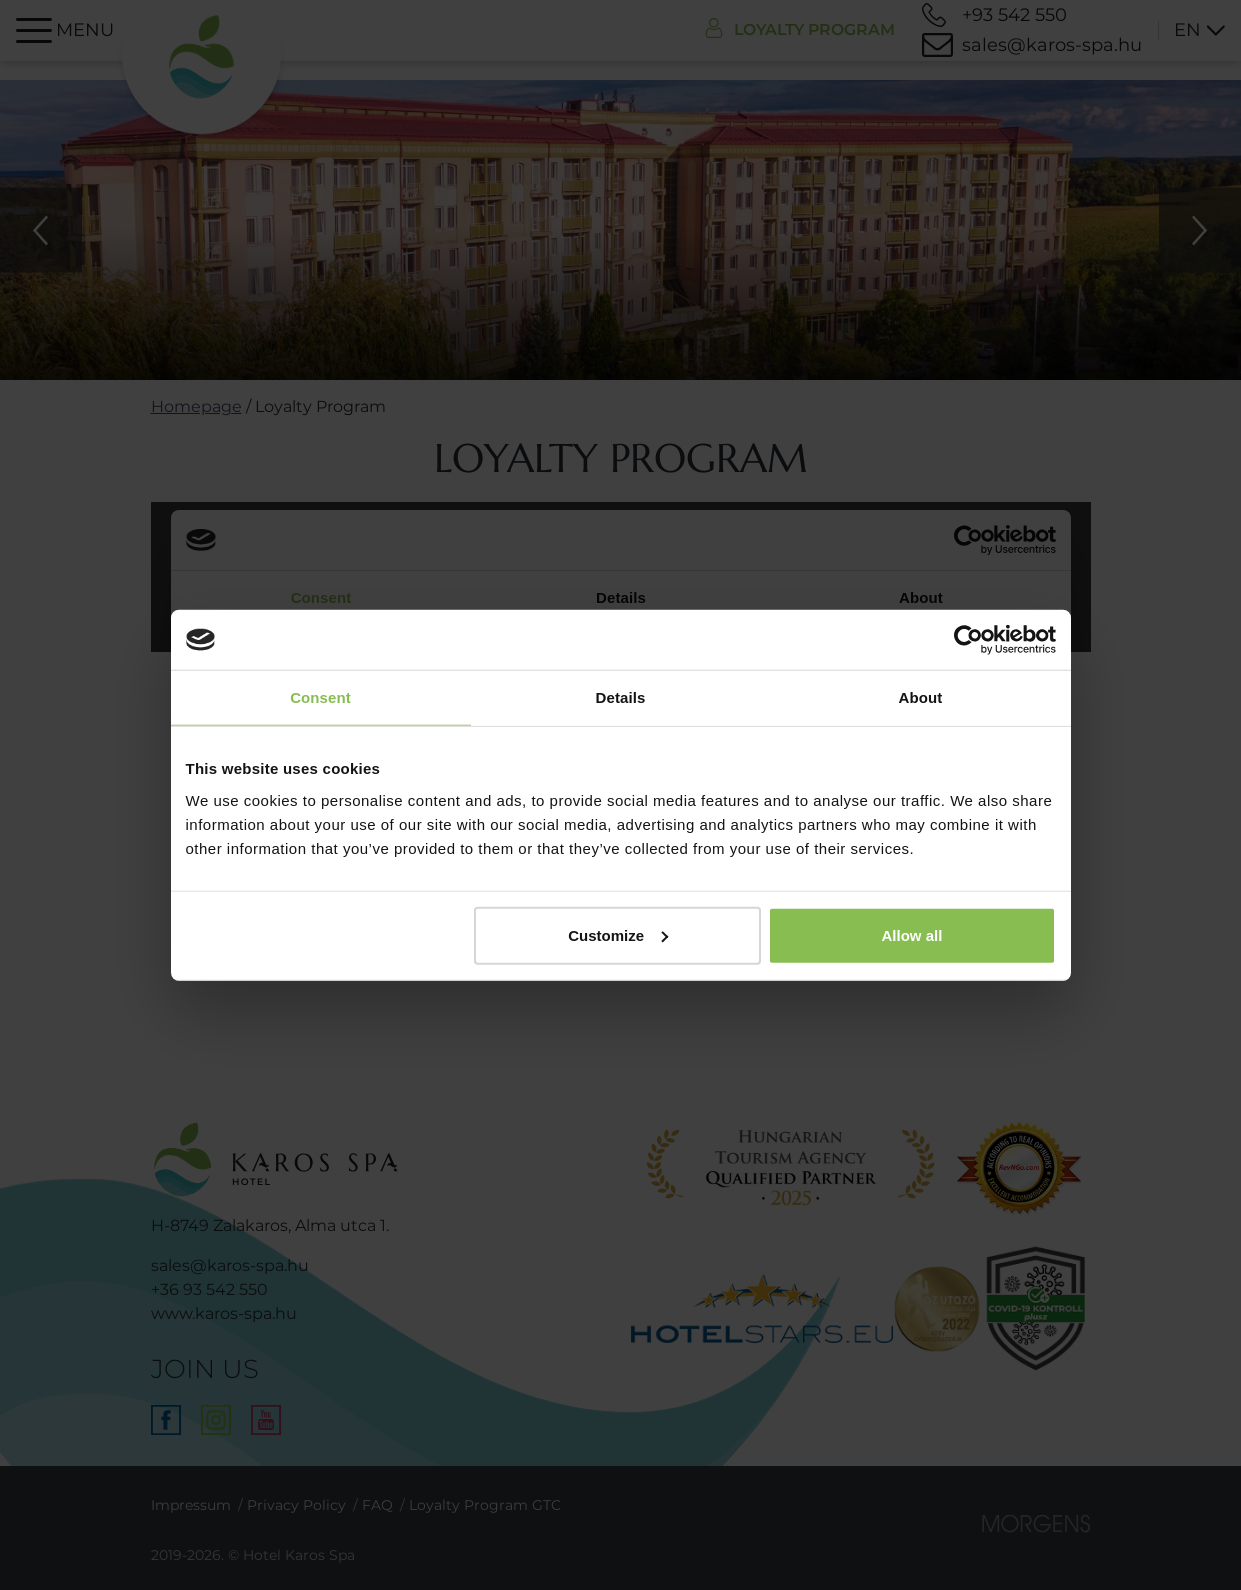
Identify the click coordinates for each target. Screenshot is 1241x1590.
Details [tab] (621, 697)
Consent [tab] (320, 697)
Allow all (912, 934)
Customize (618, 934)
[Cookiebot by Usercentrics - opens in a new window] (968, 640)
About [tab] (921, 697)
